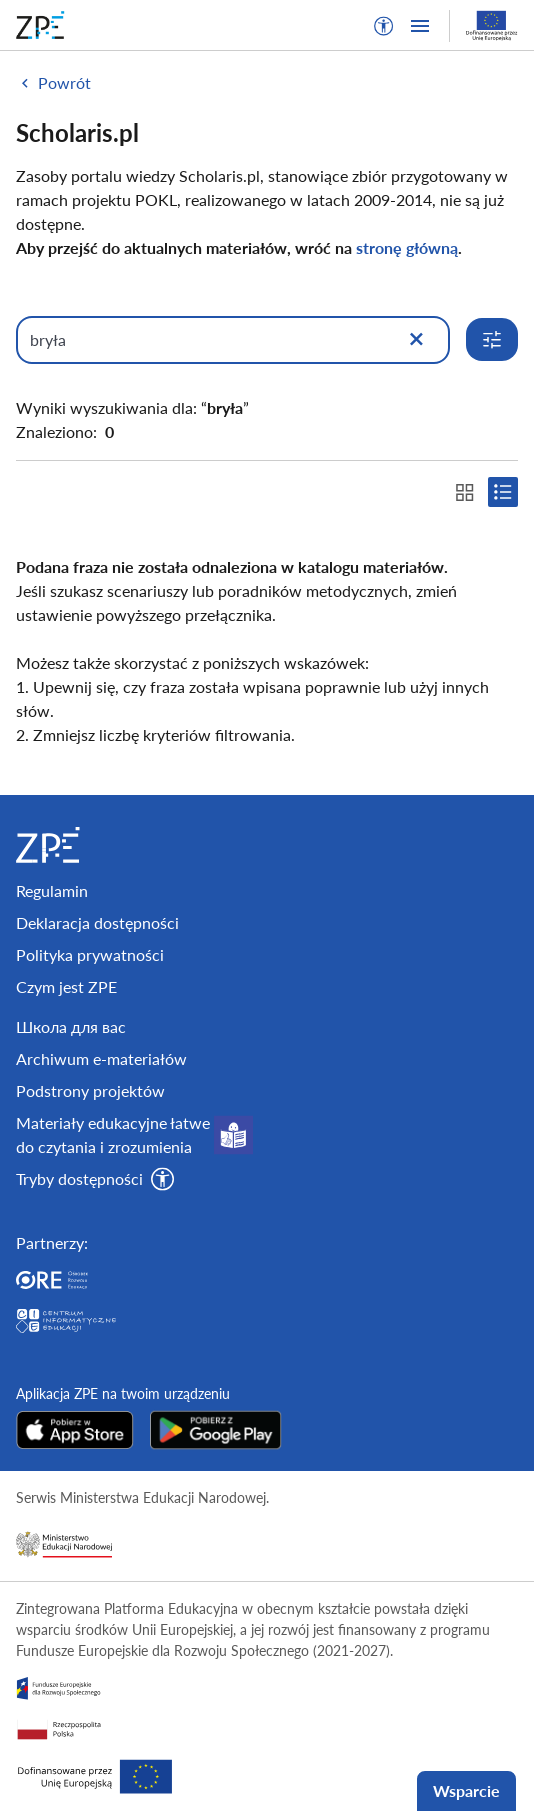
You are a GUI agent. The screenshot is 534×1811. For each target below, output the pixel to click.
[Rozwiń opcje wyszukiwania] (492, 339)
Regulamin (52, 890)
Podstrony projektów (90, 1090)
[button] (384, 26)
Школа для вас (71, 1026)
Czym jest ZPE (66, 986)
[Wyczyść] (416, 340)
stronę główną (407, 247)
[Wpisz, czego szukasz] (233, 340)
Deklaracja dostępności (97, 922)
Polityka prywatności (90, 954)
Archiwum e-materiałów (101, 1058)
